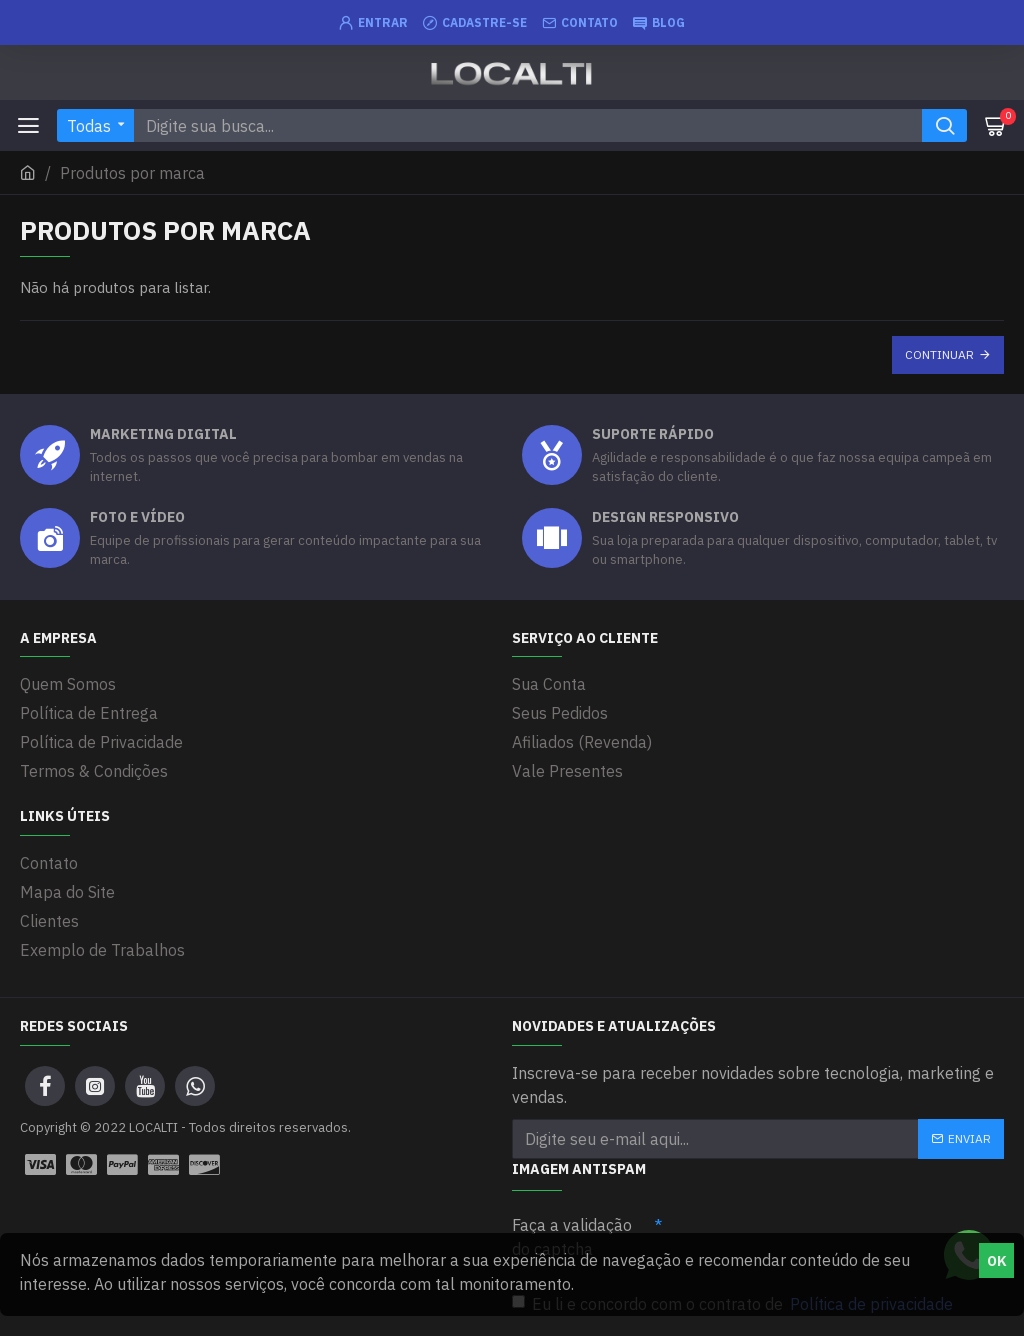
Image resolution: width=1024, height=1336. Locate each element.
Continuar (939, 354)
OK (997, 1261)
